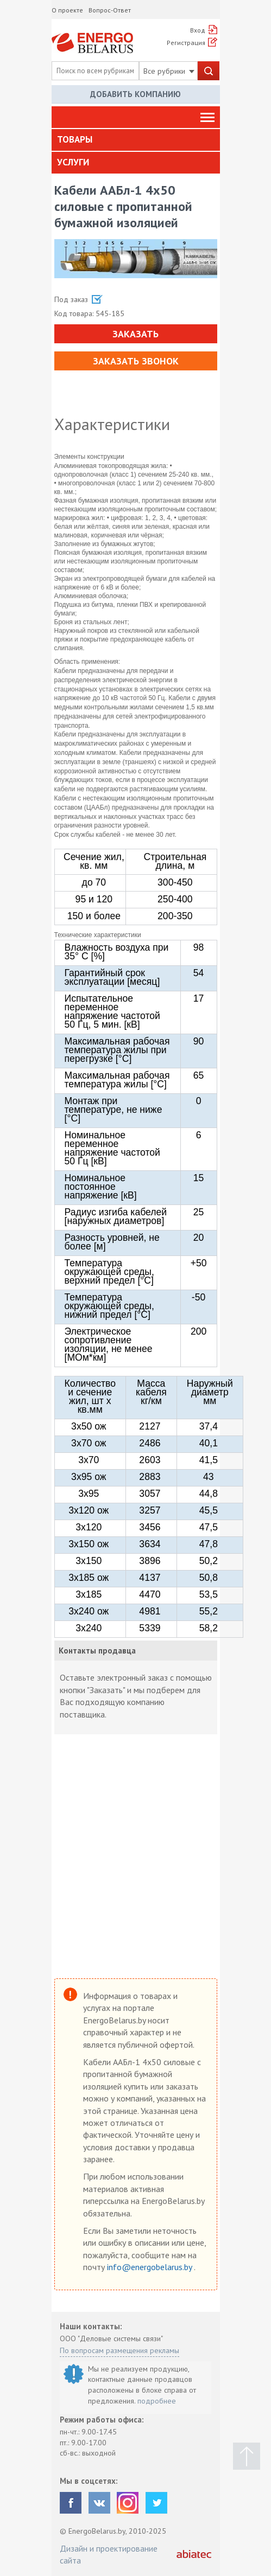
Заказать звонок (136, 361)
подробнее (156, 2401)
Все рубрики (168, 71)
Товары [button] (74, 139)
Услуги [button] (73, 162)
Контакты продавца (97, 1650)
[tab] (136, 140)
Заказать (135, 334)
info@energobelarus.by (150, 2266)
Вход (197, 30)
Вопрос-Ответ (110, 10)
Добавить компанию (135, 94)
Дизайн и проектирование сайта (108, 2554)
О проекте (67, 10)
